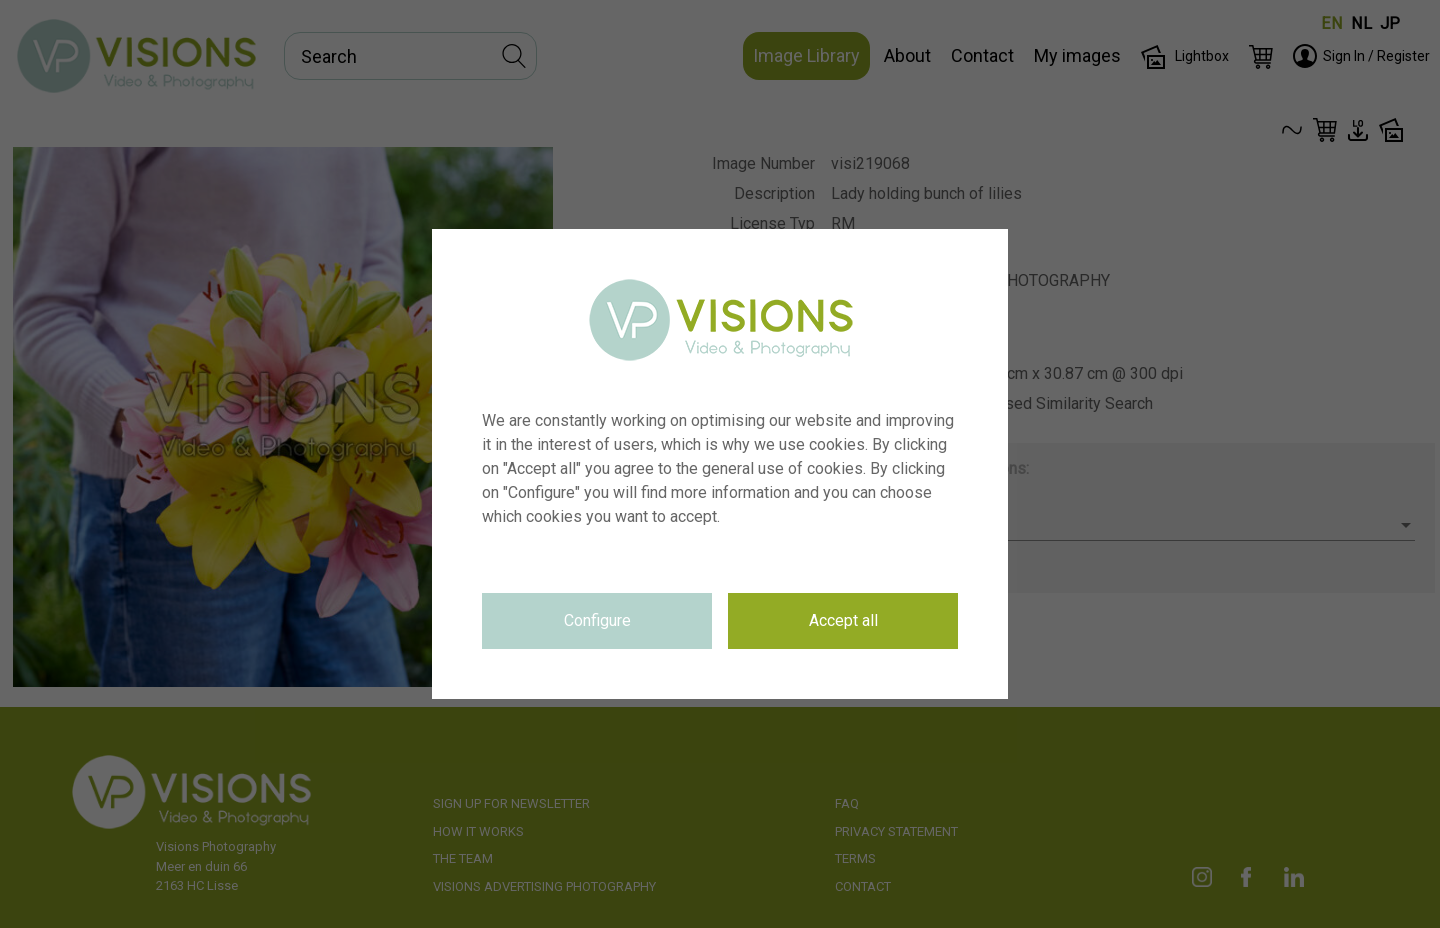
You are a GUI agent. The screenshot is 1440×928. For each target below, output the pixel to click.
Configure (597, 620)
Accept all (843, 620)
